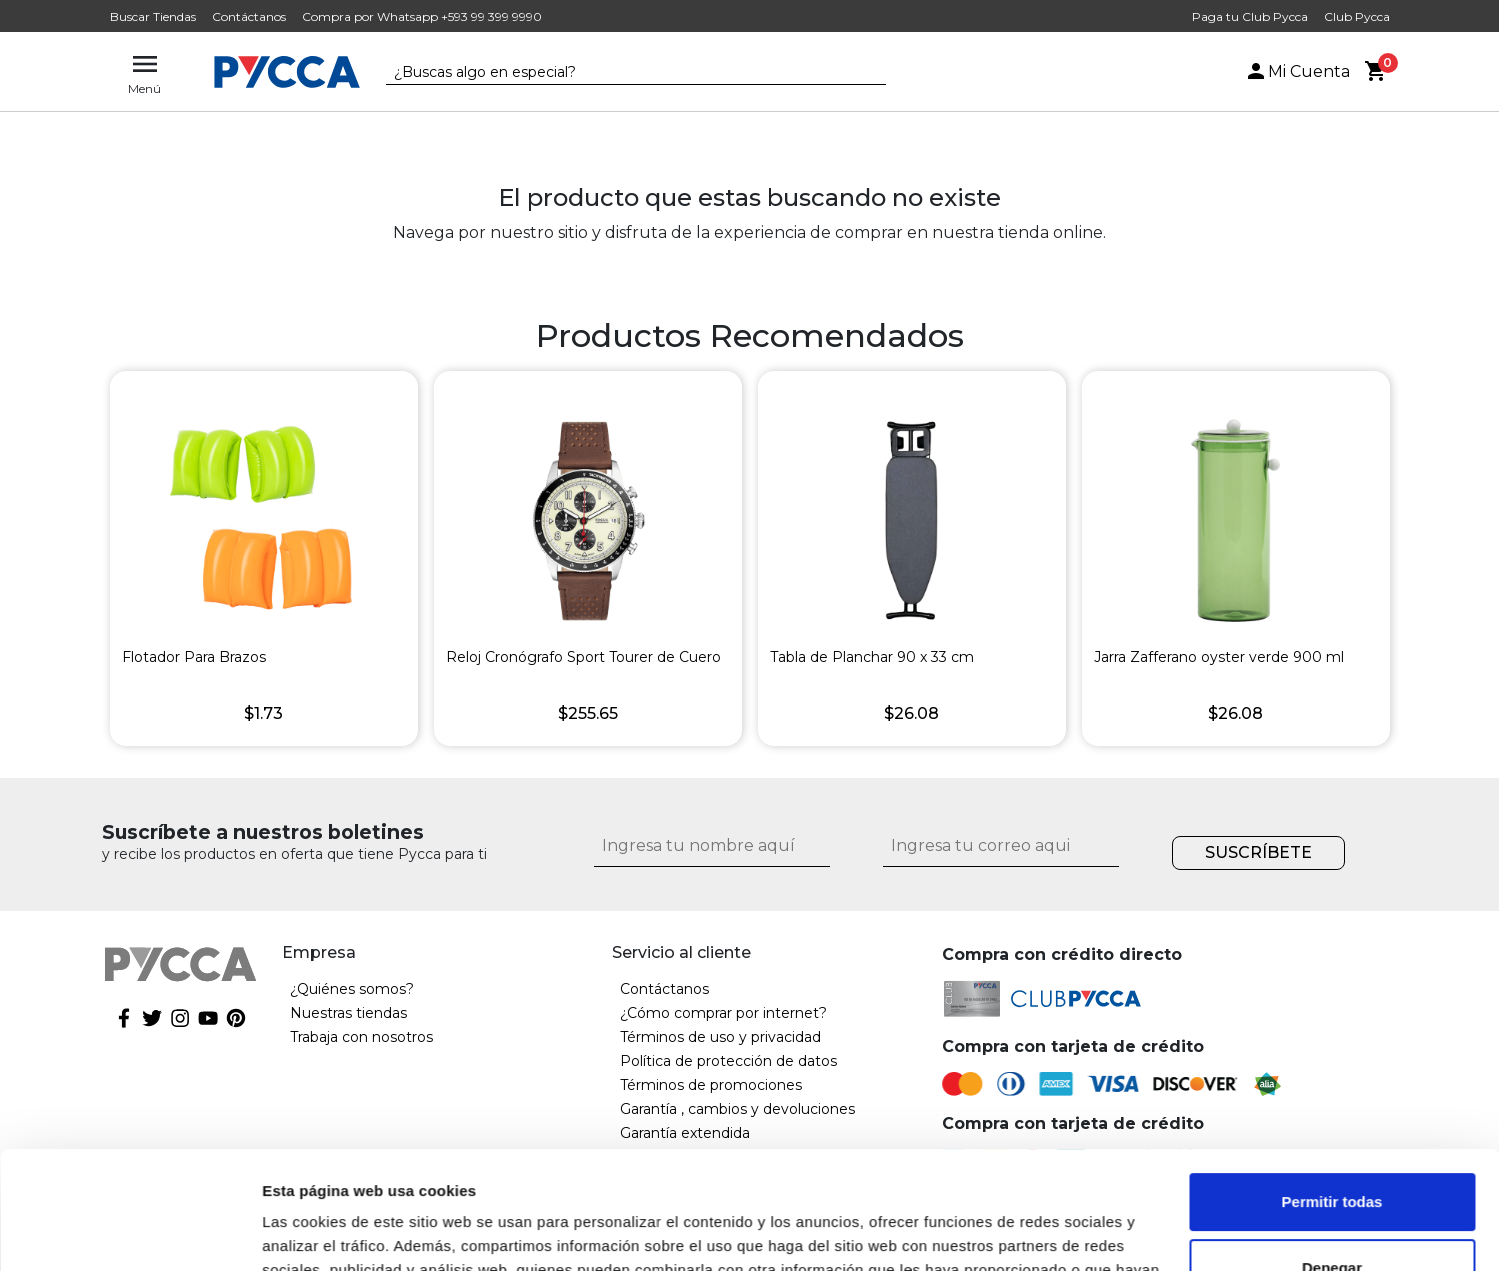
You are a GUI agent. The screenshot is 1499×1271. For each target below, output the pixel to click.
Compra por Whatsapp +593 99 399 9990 (422, 16)
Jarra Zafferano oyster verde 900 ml (1219, 657)
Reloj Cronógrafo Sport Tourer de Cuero (583, 657)
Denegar (1332, 1149)
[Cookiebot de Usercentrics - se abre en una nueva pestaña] (129, 1232)
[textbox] (621, 73)
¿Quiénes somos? (352, 989)
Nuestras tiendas (348, 1013)
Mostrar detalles (320, 1231)
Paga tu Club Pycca (1250, 16)
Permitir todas (1332, 1084)
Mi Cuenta (1297, 71)
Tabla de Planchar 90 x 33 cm (872, 657)
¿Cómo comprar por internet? (723, 1013)
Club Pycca (1357, 16)
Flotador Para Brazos (194, 657)
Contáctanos (249, 16)
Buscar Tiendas (153, 16)
